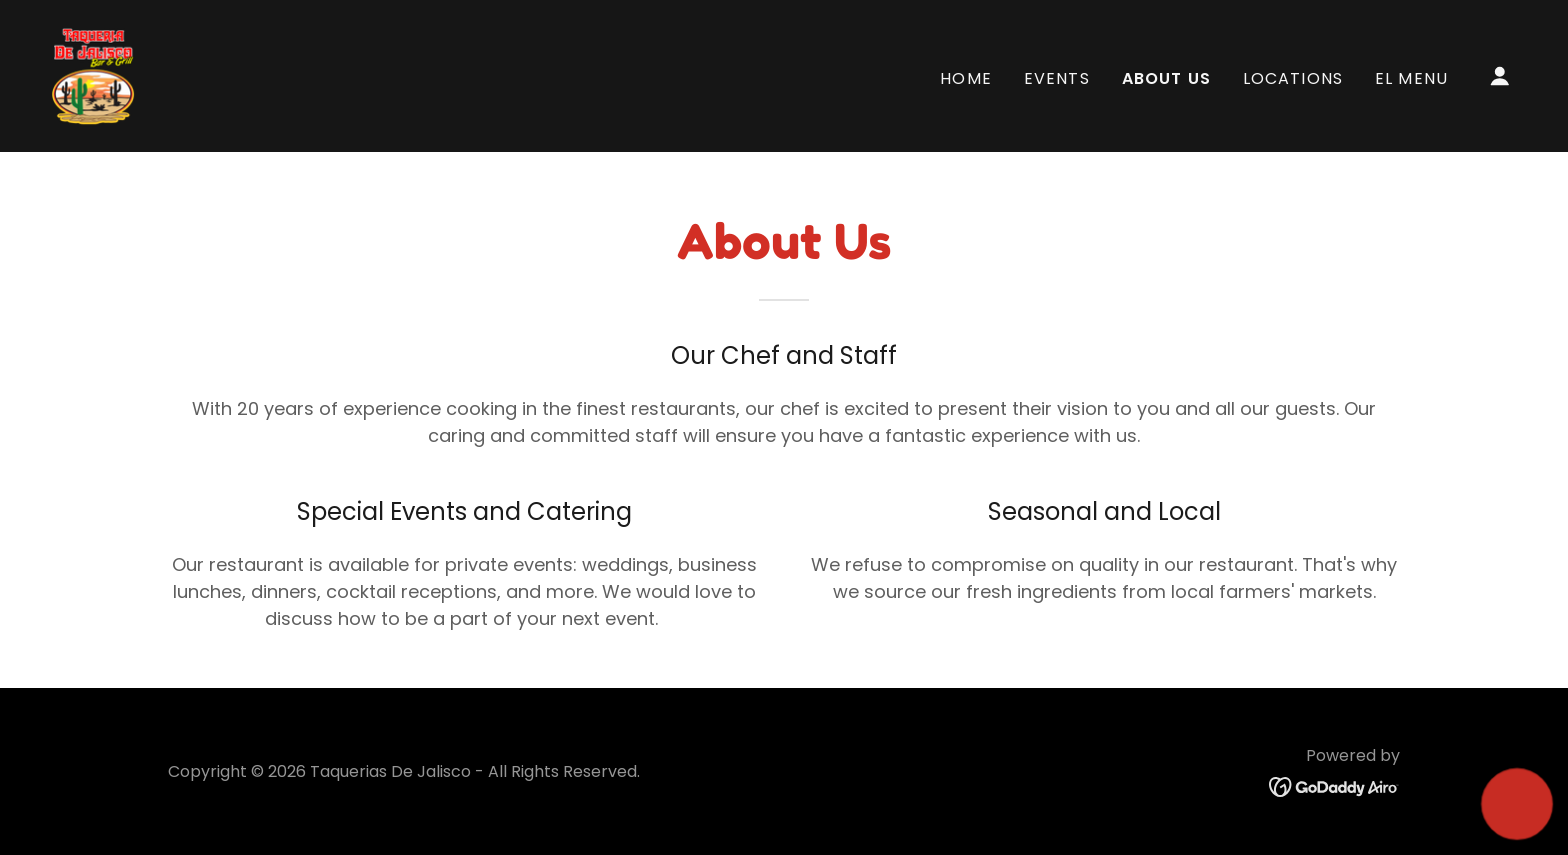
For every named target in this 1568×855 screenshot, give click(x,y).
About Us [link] (1166, 78)
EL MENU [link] (1411, 78)
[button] (1500, 76)
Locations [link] (1293, 78)
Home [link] (966, 78)
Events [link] (1057, 78)
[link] (93, 74)
